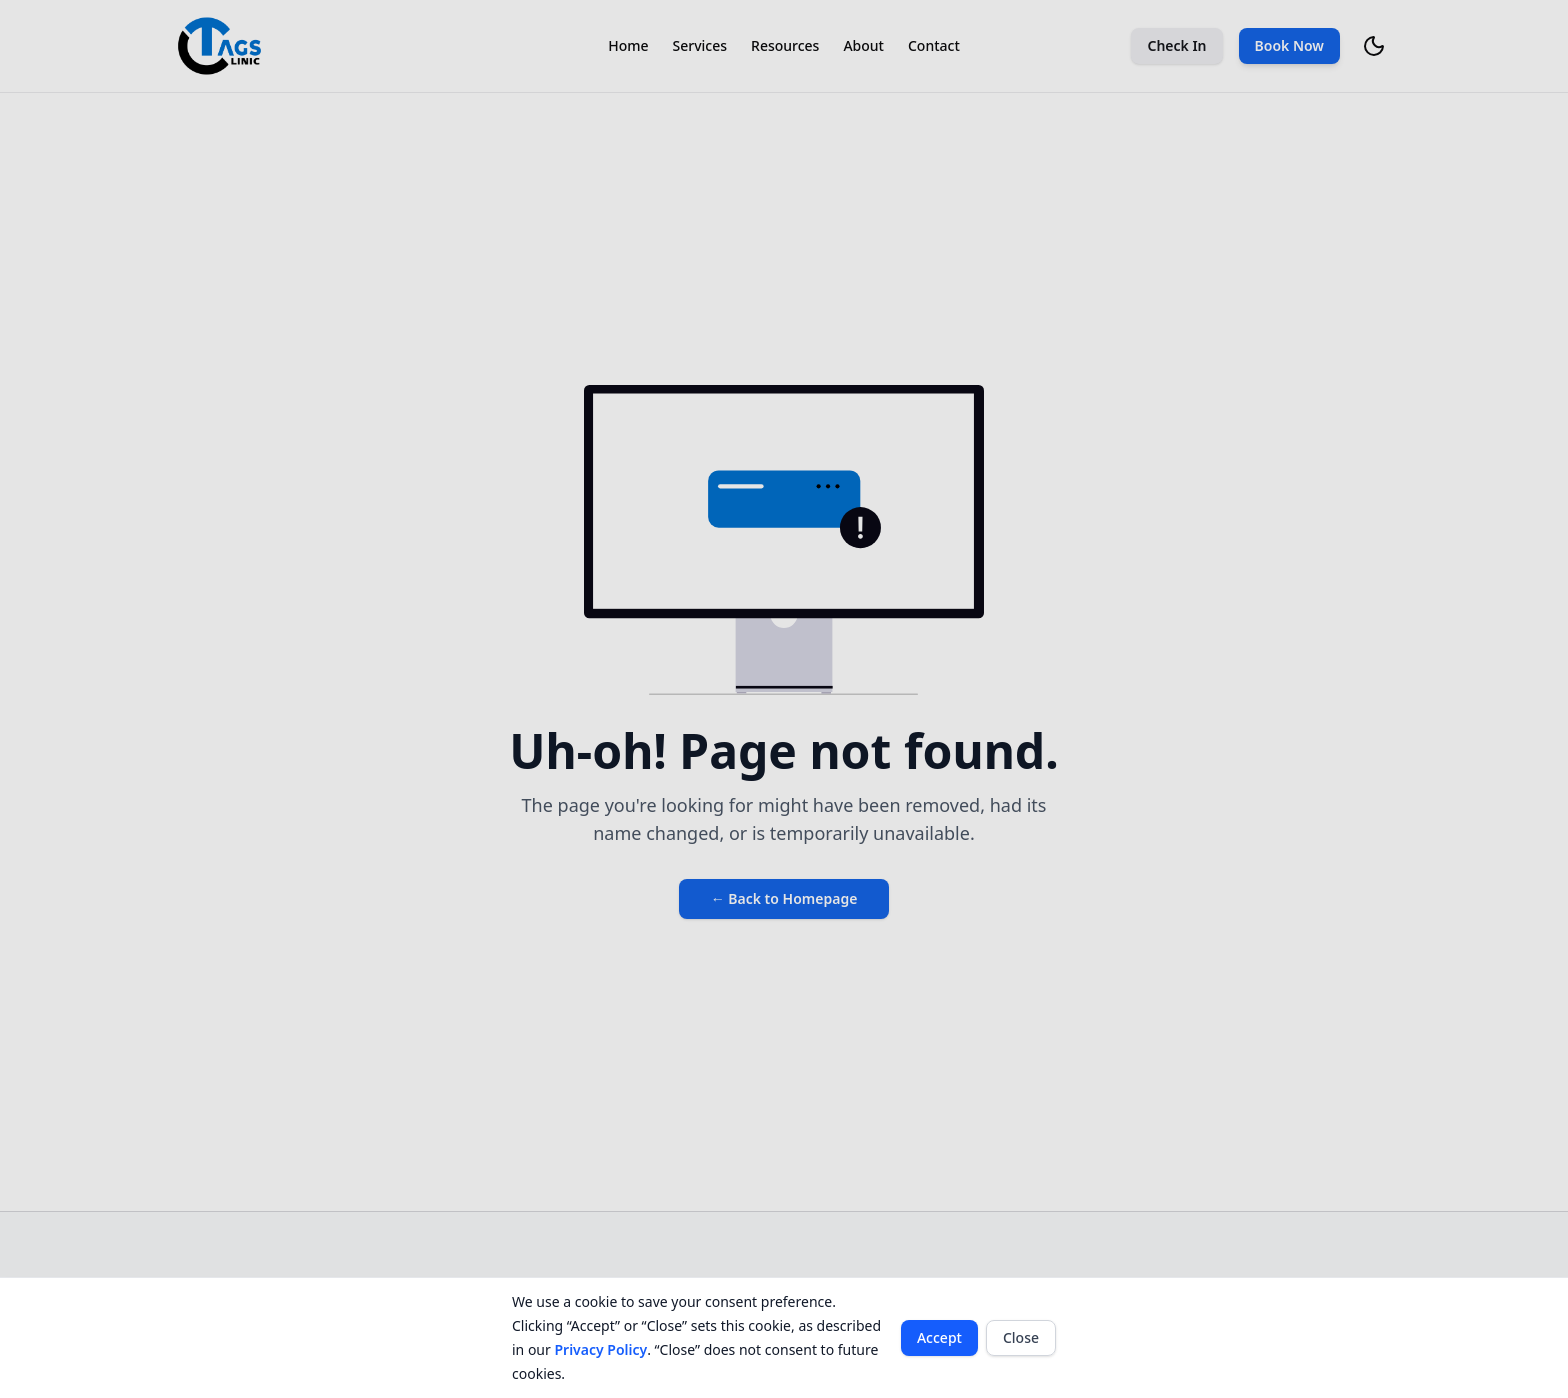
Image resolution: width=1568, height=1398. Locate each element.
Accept (939, 1337)
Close (1021, 1337)
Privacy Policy (600, 1349)
